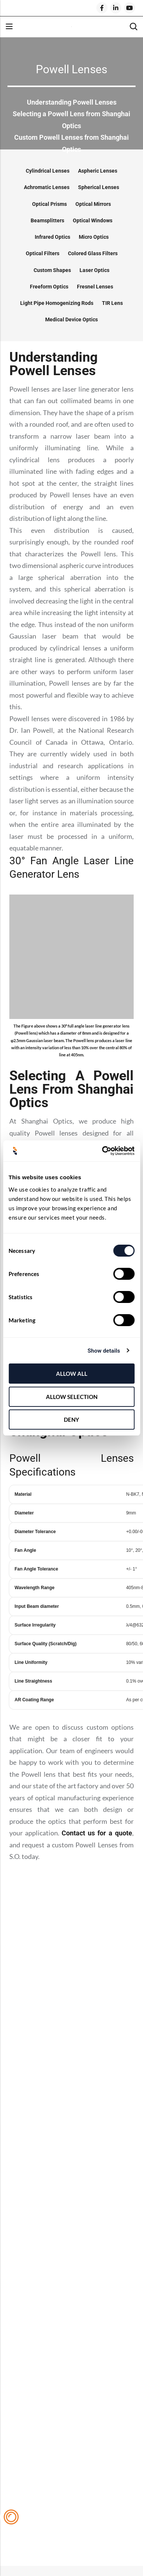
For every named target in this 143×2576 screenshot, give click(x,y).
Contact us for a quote (97, 1833)
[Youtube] (129, 7)
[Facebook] (102, 7)
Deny (71, 1419)
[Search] (133, 26)
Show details (103, 1350)
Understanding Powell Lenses (71, 102)
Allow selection (71, 1396)
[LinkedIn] (115, 7)
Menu (9, 27)
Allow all (71, 1373)
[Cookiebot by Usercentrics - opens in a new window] (102, 1151)
